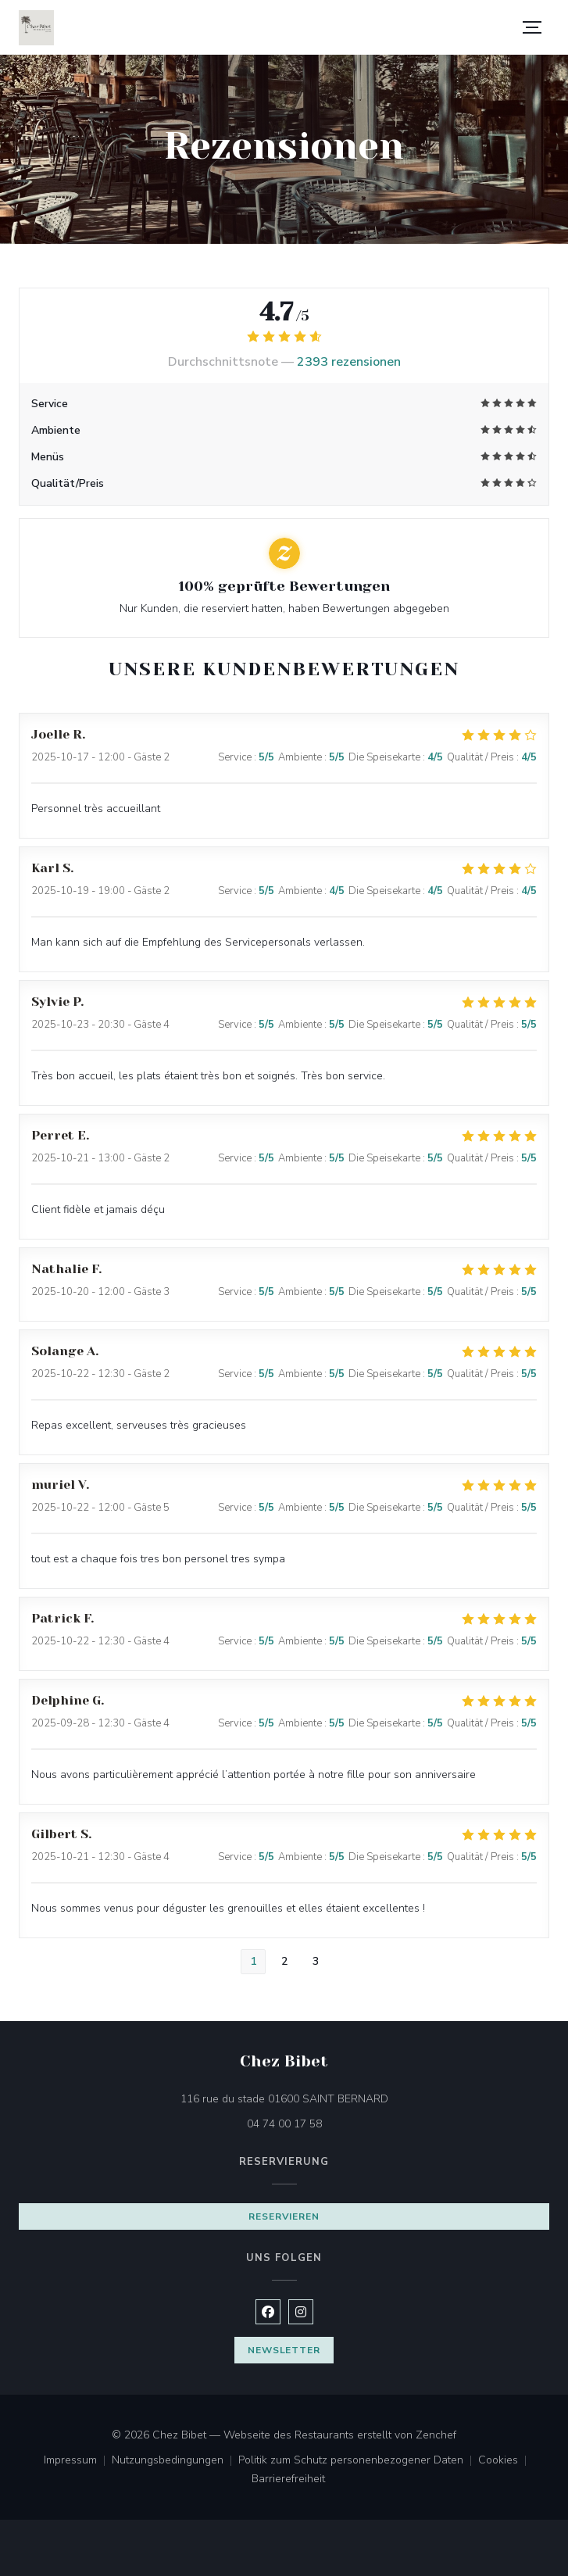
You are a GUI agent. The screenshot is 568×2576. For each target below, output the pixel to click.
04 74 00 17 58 (284, 2123)
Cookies (505, 2461)
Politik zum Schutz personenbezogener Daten (358, 2461)
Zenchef (436, 2435)
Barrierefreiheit (288, 2479)
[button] (532, 27)
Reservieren (284, 2216)
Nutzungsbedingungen (175, 2461)
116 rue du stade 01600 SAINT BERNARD (350, 2098)
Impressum (78, 2461)
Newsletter (284, 2350)
